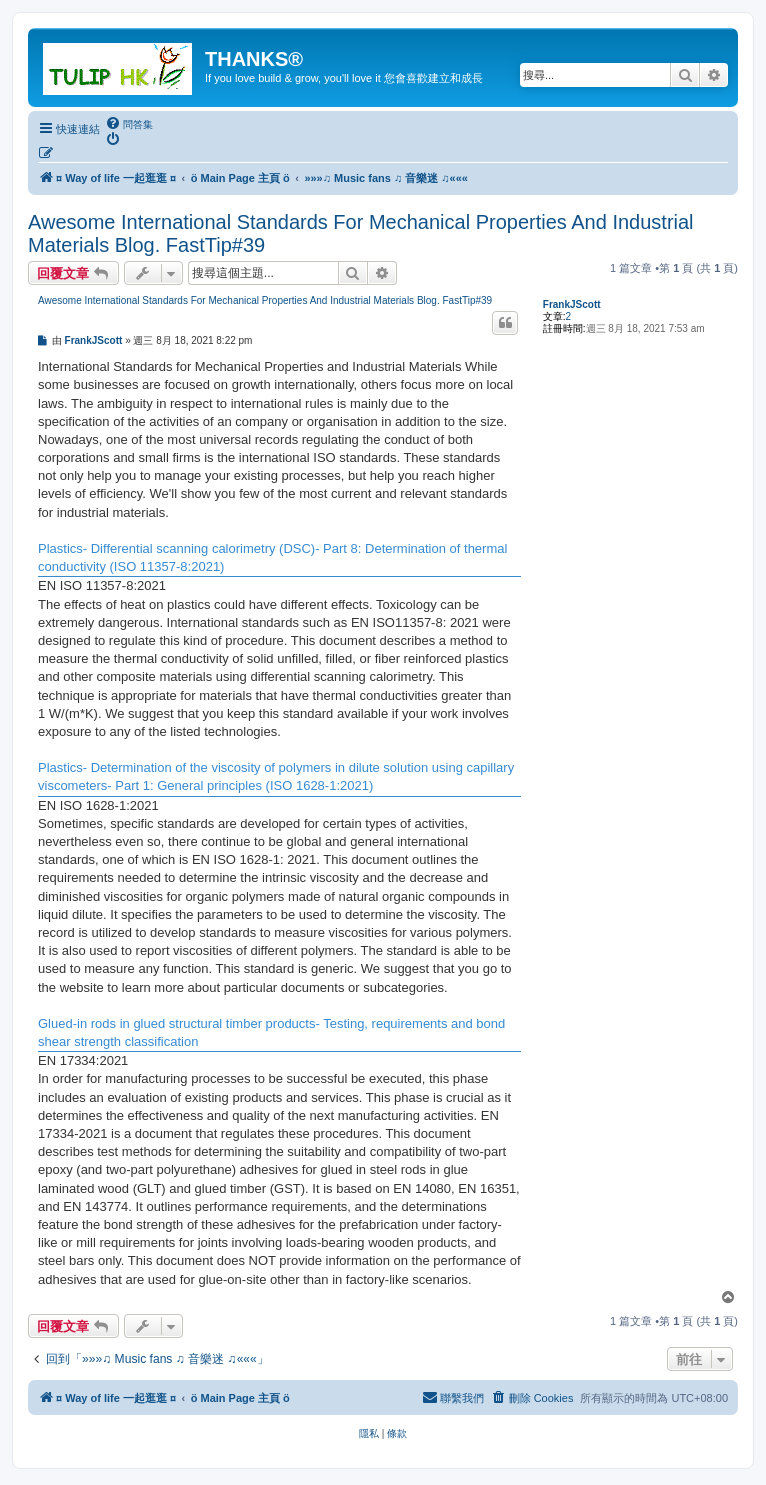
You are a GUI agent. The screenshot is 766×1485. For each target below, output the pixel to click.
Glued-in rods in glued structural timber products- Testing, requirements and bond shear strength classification (271, 1032)
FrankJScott (572, 304)
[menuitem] (129, 124)
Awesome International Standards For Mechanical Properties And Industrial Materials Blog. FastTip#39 (361, 233)
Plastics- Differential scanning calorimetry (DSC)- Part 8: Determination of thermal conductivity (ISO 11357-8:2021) (272, 557)
